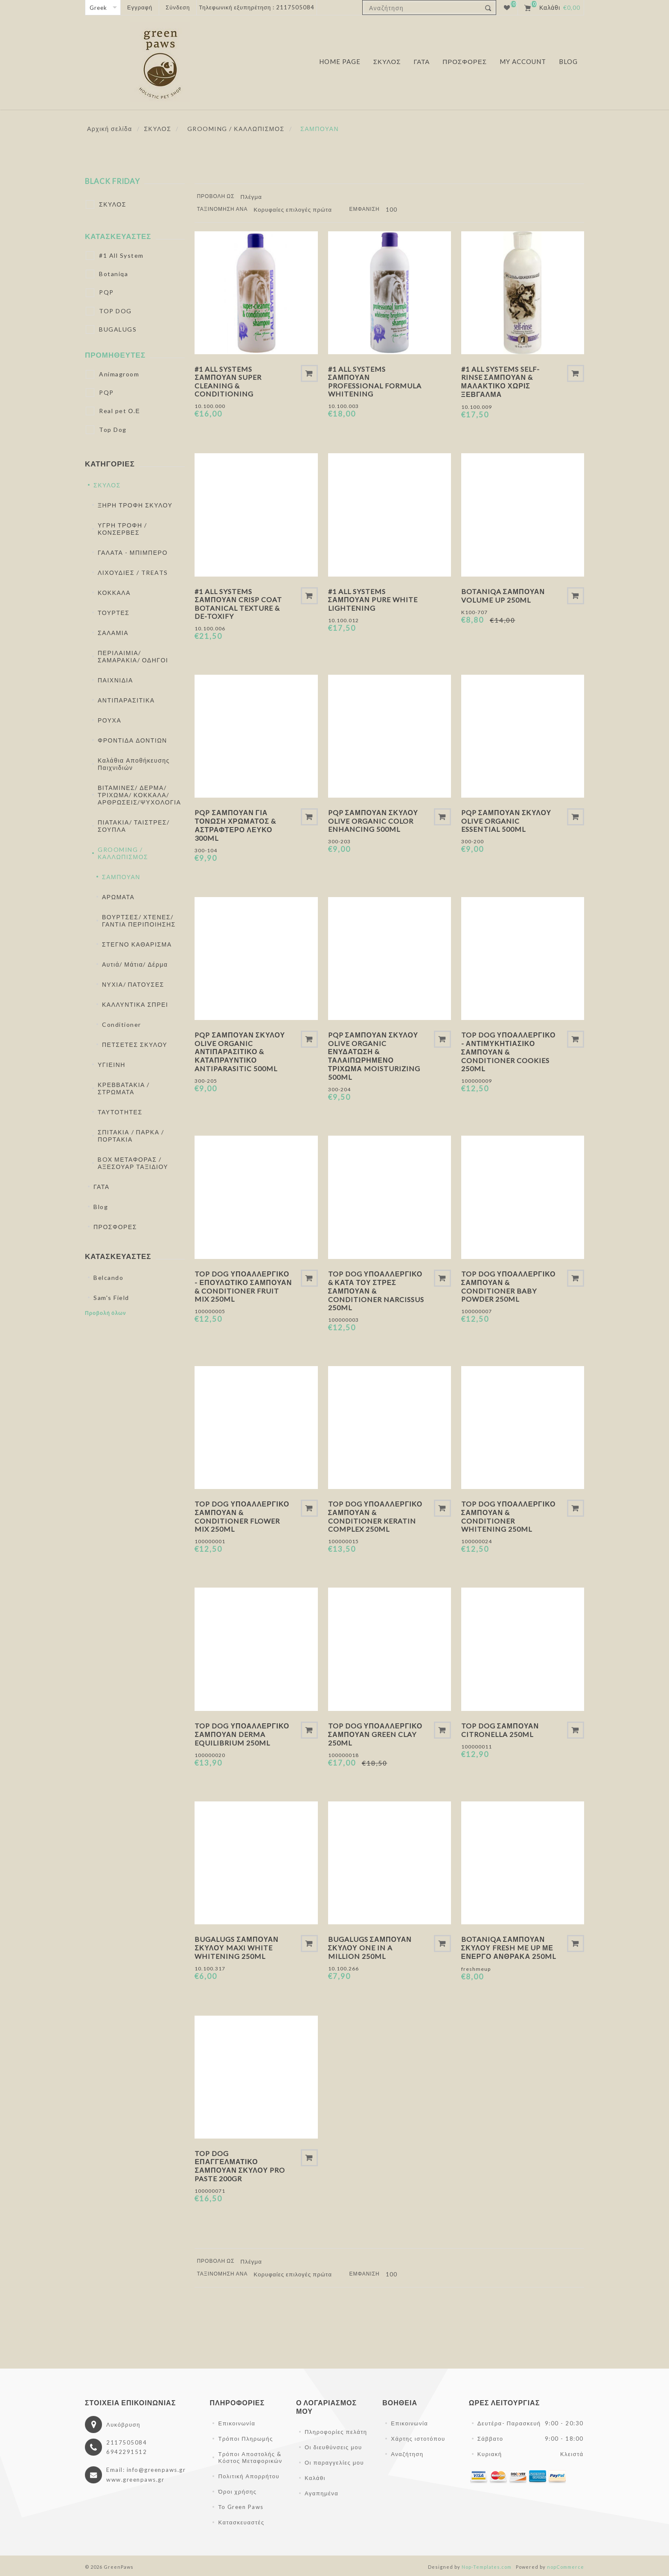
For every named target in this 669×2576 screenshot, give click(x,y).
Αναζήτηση (407, 2454)
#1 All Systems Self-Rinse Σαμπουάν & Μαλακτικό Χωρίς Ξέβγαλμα (500, 381)
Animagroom (119, 374)
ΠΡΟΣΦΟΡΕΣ (115, 1226)
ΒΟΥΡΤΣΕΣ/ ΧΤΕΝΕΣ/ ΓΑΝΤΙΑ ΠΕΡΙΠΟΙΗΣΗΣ (139, 920)
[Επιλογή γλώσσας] (102, 7)
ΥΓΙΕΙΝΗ (111, 1064)
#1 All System (121, 255)
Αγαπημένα (321, 2493)
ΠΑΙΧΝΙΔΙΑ (115, 680)
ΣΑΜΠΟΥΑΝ (121, 876)
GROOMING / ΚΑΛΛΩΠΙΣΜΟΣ (123, 853)
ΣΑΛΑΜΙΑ (113, 632)
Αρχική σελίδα (109, 128)
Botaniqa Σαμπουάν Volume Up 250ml (503, 595)
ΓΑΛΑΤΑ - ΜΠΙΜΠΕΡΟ (133, 552)
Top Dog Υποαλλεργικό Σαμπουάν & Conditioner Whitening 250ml (508, 1516)
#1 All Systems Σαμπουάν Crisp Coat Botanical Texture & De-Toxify (238, 603)
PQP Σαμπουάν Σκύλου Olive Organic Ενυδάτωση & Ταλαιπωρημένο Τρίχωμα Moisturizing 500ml (374, 1056)
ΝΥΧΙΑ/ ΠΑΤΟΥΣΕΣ (133, 984)
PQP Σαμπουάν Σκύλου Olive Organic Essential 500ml (506, 820)
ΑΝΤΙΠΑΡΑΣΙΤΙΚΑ (126, 700)
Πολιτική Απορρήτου (248, 2476)
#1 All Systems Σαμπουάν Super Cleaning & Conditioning (228, 381)
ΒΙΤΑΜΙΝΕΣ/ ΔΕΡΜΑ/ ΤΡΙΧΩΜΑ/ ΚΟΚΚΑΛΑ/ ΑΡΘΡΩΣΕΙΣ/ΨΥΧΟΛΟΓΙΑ (139, 795)
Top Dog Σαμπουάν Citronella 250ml (500, 1730)
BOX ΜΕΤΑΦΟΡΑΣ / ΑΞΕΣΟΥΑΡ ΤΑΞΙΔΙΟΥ (133, 1163)
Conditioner (121, 1024)
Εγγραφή (139, 7)
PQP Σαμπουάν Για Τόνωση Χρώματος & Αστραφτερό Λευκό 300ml (235, 825)
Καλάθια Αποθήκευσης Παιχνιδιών (134, 764)
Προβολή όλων (105, 1313)
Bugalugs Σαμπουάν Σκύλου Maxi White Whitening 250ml (236, 1947)
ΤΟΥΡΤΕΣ (113, 612)
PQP (106, 292)
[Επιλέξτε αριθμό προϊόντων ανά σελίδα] (394, 209)
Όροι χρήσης (237, 2491)
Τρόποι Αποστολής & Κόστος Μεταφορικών (250, 2457)
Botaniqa (113, 273)
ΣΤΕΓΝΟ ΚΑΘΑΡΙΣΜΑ (137, 944)
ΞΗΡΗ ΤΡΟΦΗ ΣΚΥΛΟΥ (135, 505)
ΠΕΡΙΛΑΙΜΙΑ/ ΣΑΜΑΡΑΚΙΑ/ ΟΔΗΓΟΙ (133, 656)
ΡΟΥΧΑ (109, 720)
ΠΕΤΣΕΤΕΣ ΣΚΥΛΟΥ (134, 1044)
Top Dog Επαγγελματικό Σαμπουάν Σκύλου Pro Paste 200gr (240, 2166)
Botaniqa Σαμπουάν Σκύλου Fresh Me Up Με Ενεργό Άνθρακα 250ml (508, 1947)
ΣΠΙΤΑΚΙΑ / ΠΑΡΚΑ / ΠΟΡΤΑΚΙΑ (131, 1135)
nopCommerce (565, 2567)
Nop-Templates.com (487, 2567)
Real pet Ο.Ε (119, 410)
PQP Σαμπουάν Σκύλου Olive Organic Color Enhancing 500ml (373, 820)
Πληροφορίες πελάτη (336, 2431)
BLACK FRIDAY (112, 181)
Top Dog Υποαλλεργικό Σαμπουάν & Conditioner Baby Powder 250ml (508, 1286)
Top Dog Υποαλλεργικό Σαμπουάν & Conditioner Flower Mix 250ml (242, 1516)
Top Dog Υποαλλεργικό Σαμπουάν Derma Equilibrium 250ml (242, 1734)
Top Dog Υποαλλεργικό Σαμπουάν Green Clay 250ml (375, 1734)
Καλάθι (315, 2477)
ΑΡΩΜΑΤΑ (118, 896)
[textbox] (422, 7)
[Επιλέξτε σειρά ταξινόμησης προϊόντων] (295, 209)
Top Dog (113, 429)
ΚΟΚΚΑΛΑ (114, 592)
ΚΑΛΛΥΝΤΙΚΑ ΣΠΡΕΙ (135, 1004)
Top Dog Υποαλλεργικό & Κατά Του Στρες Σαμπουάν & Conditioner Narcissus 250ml (376, 1290)
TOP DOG (115, 311)
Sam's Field (111, 1297)
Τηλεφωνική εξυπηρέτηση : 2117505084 (256, 7)
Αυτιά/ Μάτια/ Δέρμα (135, 964)
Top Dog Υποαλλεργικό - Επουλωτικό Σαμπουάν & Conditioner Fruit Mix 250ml (243, 1286)
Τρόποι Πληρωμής (245, 2438)
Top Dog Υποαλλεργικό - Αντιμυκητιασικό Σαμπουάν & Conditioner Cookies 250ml (508, 1051)
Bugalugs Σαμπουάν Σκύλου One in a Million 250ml (370, 1947)
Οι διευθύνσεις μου (333, 2447)
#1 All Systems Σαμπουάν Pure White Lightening (373, 599)
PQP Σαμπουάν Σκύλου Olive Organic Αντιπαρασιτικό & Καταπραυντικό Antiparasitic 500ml (240, 1051)
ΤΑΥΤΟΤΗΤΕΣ (120, 1112)
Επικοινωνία (236, 2423)
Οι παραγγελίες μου (334, 2462)
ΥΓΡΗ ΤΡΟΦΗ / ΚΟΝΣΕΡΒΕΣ (122, 529)
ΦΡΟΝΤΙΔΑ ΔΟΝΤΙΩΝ (132, 740)
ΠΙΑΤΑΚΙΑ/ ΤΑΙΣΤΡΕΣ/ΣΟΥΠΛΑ (134, 826)
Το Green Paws (240, 2506)
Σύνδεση (178, 7)
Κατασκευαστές (118, 236)
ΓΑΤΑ (101, 1186)
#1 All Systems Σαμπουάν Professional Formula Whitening (375, 381)
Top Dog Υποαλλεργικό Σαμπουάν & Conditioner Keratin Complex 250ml (375, 1516)
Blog (100, 1206)
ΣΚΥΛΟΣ (112, 204)
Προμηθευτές (115, 354)
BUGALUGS (118, 329)
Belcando (108, 1277)
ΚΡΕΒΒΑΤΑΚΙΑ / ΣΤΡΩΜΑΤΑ (124, 1088)
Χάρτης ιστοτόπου (418, 2438)
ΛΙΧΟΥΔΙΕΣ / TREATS (133, 572)
